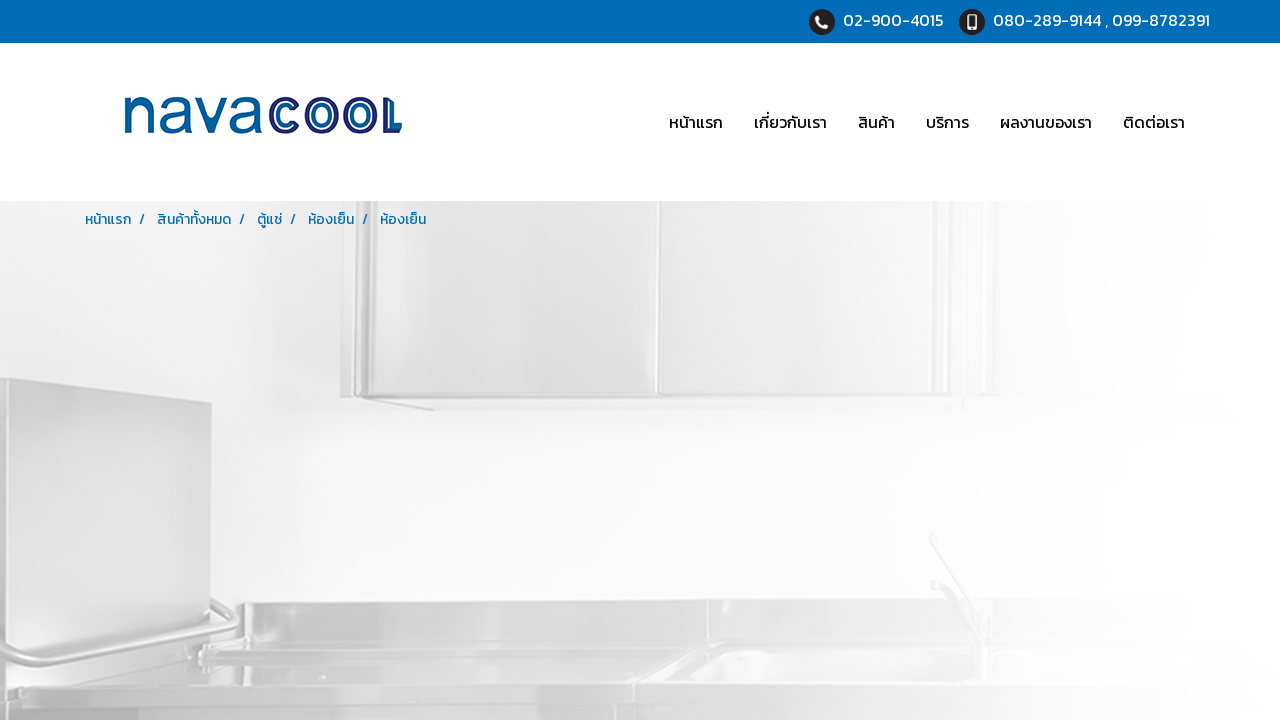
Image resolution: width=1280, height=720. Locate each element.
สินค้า (876, 122)
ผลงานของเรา (1046, 122)
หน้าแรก (696, 122)
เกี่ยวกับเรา (790, 122)
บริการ (947, 122)
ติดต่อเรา (1154, 122)
